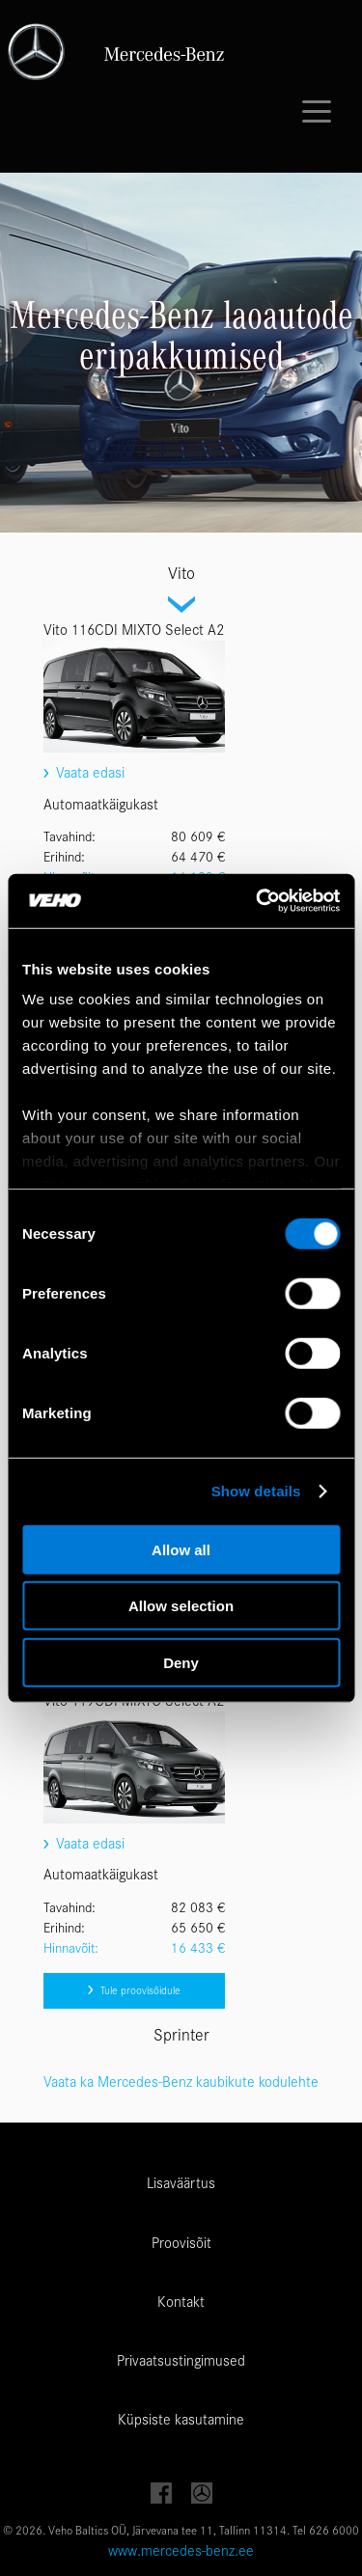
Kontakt (181, 2302)
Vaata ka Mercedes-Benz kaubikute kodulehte (181, 2082)
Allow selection (181, 1606)
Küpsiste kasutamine (181, 2419)
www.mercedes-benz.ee (181, 2551)
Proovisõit (181, 2243)
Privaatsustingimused (181, 2361)
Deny (181, 1662)
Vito (181, 573)
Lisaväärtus (181, 2183)
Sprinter (181, 2035)
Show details (256, 1491)
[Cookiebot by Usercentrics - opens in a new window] (258, 901)
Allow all (181, 1549)
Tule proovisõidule (134, 1990)
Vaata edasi (84, 772)
